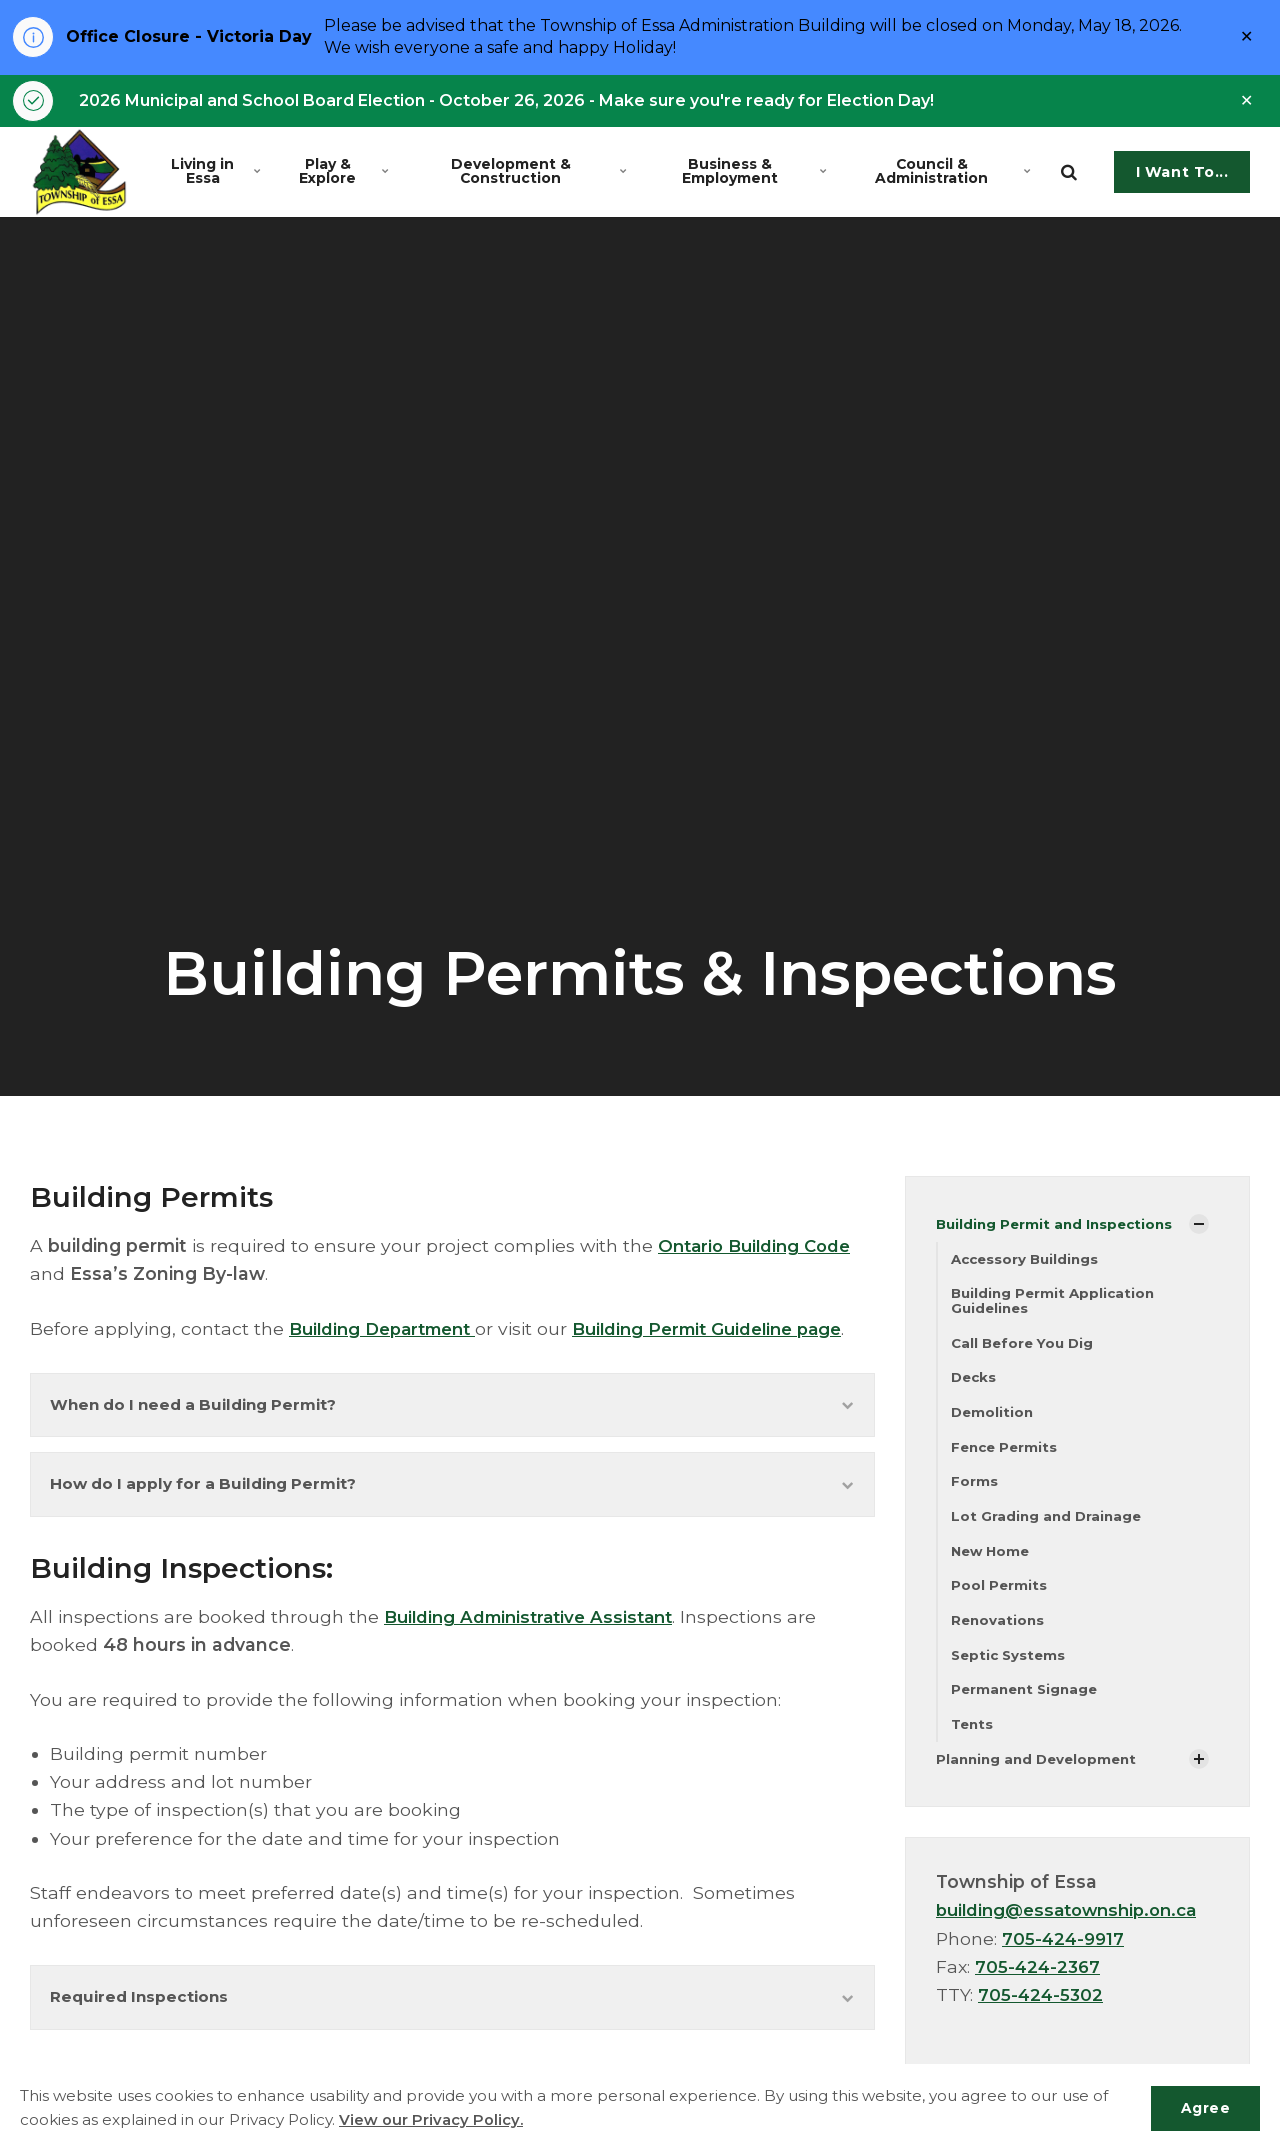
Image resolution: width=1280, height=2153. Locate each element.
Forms (974, 1490)
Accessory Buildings (1028, 1262)
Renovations (999, 1632)
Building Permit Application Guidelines (1056, 1305)
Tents (973, 1738)
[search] (1069, 175)
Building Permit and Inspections (1058, 1227)
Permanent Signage (1027, 1702)
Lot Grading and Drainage (1048, 1525)
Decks (975, 1384)
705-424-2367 (1039, 1981)
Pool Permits (999, 1596)
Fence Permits (1006, 1455)
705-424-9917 (1065, 1953)
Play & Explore (346, 174)
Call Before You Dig (1025, 1348)
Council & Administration (951, 174)
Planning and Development (1040, 1773)
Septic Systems (1010, 1667)
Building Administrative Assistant (535, 1654)
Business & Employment (752, 174)
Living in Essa (217, 174)
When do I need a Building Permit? (452, 1437)
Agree (1203, 2108)
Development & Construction (538, 174)
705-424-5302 (1042, 2009)
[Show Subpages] (1199, 1228)
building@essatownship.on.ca (1074, 1925)
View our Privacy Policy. (431, 2120)
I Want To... (1182, 175)
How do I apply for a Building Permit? (452, 1520)
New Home (992, 1561)
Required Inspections (452, 2036)
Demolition (993, 1419)
